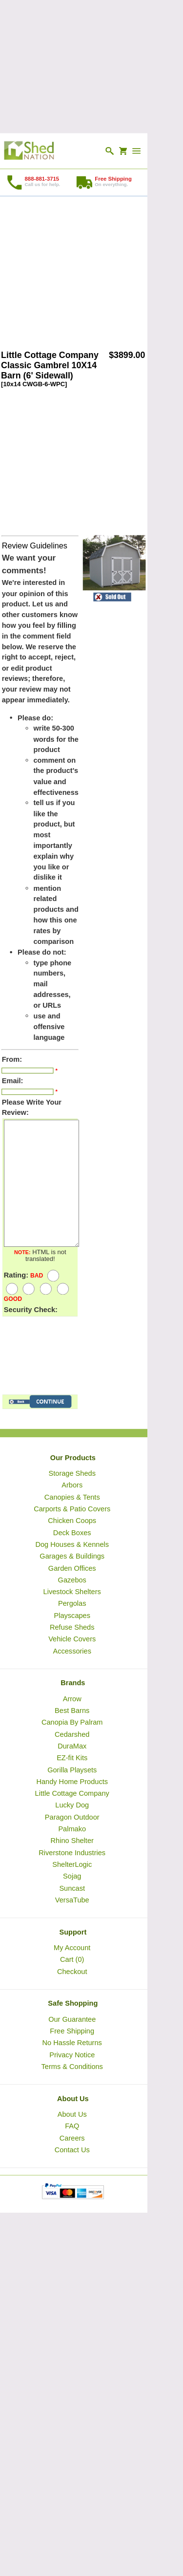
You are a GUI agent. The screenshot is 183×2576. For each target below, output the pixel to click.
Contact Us (72, 2150)
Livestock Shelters (72, 1592)
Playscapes (72, 1615)
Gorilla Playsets (72, 1769)
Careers (72, 2138)
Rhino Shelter (72, 1840)
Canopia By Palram (72, 1722)
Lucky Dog (72, 1805)
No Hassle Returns (72, 2043)
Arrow (72, 1699)
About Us (72, 2114)
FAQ (72, 2126)
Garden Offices (72, 1568)
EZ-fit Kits (72, 1758)
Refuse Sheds (72, 1627)
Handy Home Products (72, 1782)
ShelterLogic (72, 1864)
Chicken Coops (72, 1520)
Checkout (72, 1971)
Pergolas (72, 1603)
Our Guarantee (72, 2019)
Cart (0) (72, 1959)
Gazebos (72, 1580)
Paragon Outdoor (72, 1817)
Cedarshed (72, 1734)
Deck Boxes (72, 1532)
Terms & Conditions (72, 2066)
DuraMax (72, 1746)
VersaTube (72, 1900)
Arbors (72, 1485)
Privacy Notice (72, 2054)
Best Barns (72, 1710)
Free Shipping (72, 2031)
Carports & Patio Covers (72, 1509)
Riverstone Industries (72, 1852)
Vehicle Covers (72, 1639)
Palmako (72, 1829)
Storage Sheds (72, 1473)
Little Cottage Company (72, 1793)
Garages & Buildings (72, 1556)
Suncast (72, 1888)
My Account (72, 1948)
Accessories (72, 1651)
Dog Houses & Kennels (72, 1544)
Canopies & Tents (72, 1497)
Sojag (72, 1876)
